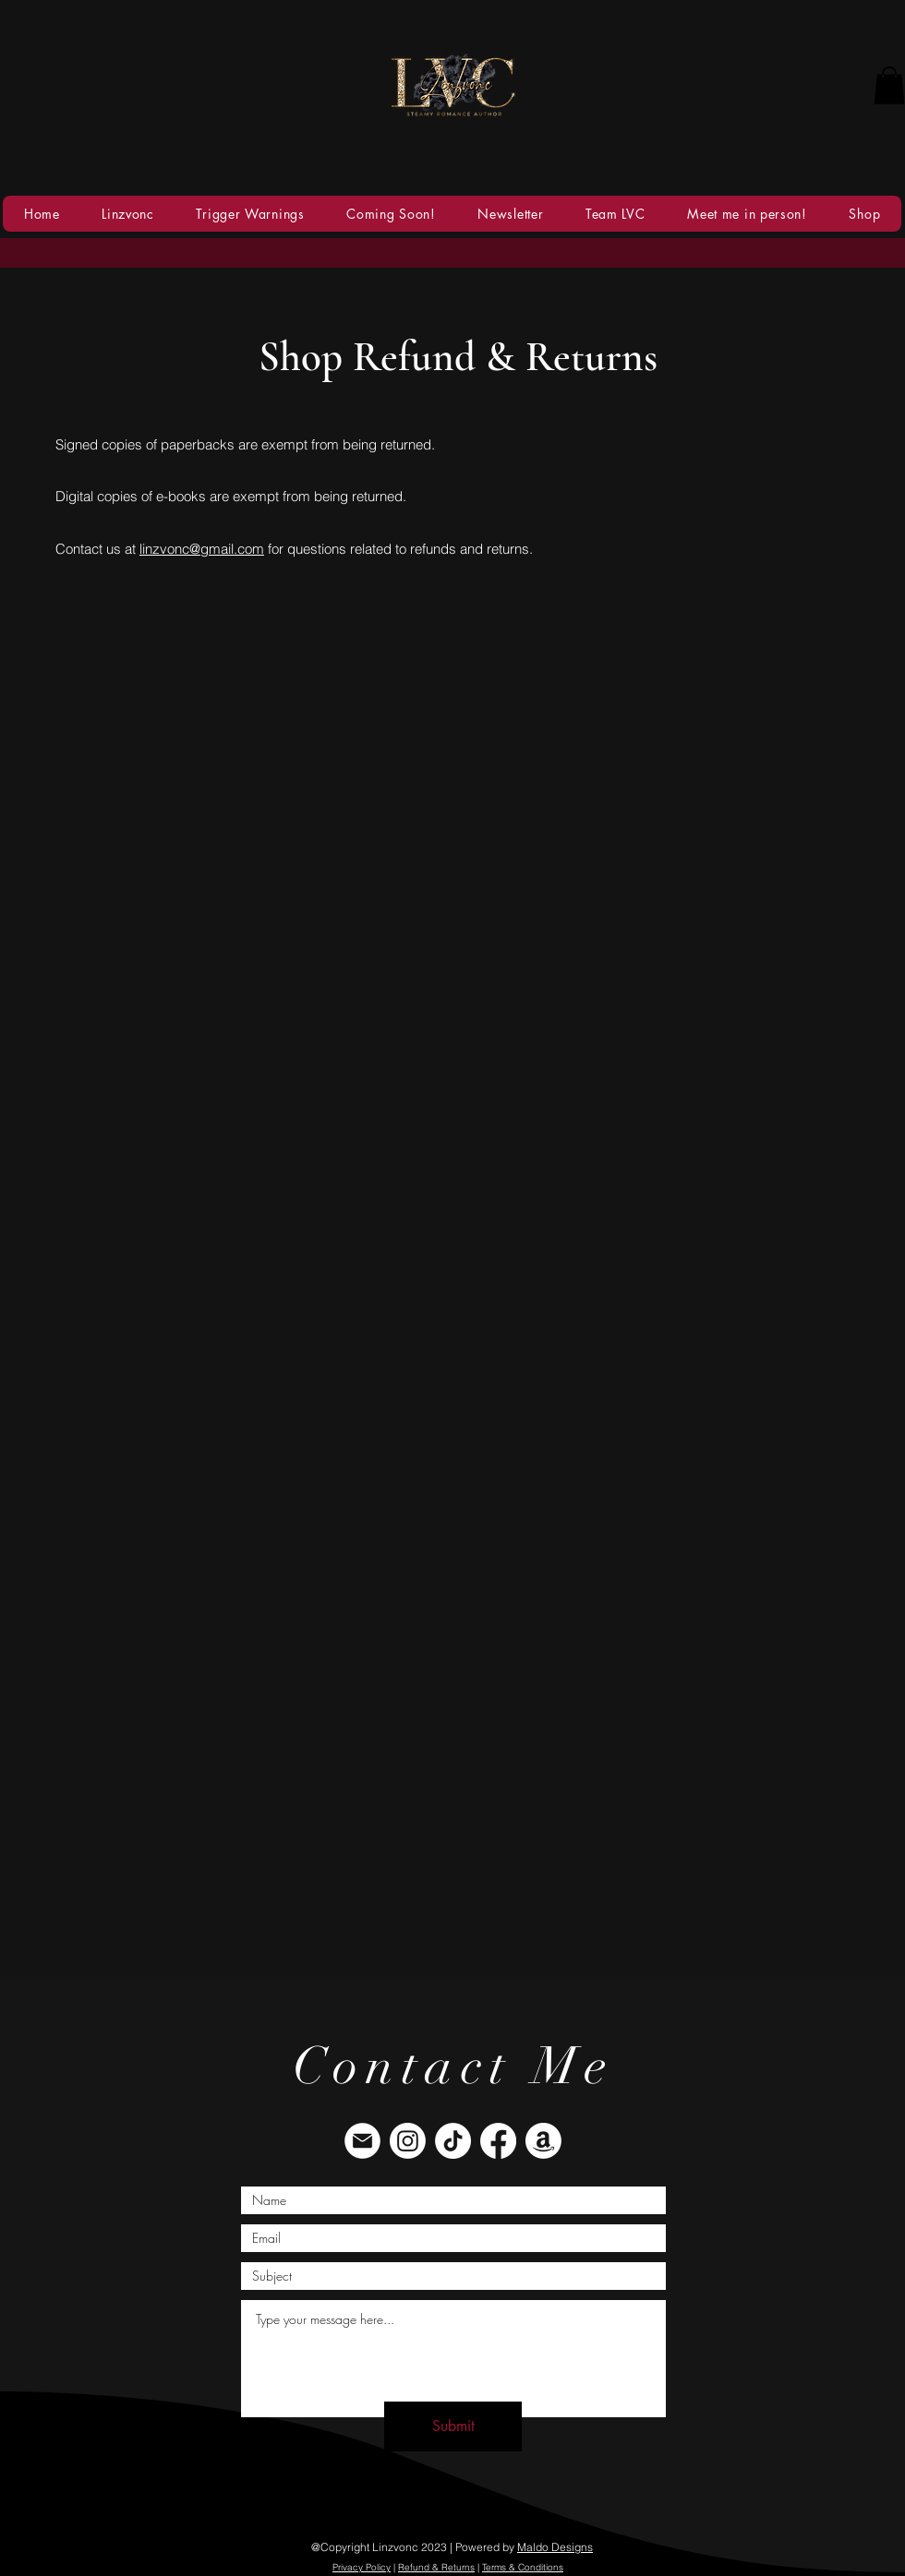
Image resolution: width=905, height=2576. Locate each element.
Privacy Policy (361, 2567)
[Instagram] (408, 2141)
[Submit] (453, 2426)
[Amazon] (543, 2141)
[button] (889, 85)
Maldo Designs (555, 2547)
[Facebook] (498, 2141)
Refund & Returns (436, 2567)
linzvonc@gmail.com (201, 548)
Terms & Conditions (522, 2567)
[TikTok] (453, 2141)
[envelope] (362, 2141)
